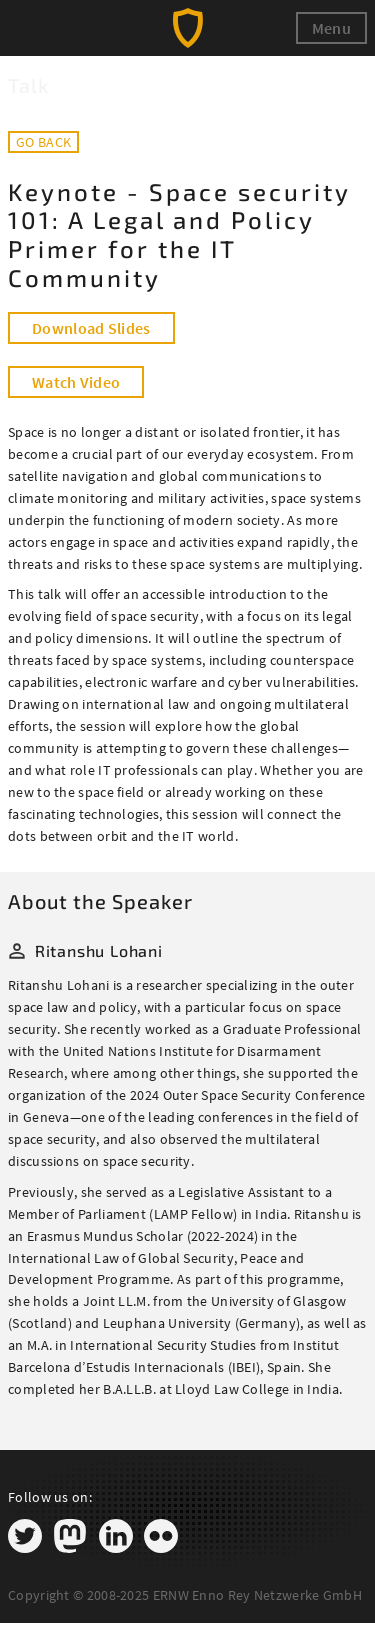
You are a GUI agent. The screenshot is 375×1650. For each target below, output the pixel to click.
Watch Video (76, 382)
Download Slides (91, 328)
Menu (331, 28)
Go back (43, 142)
